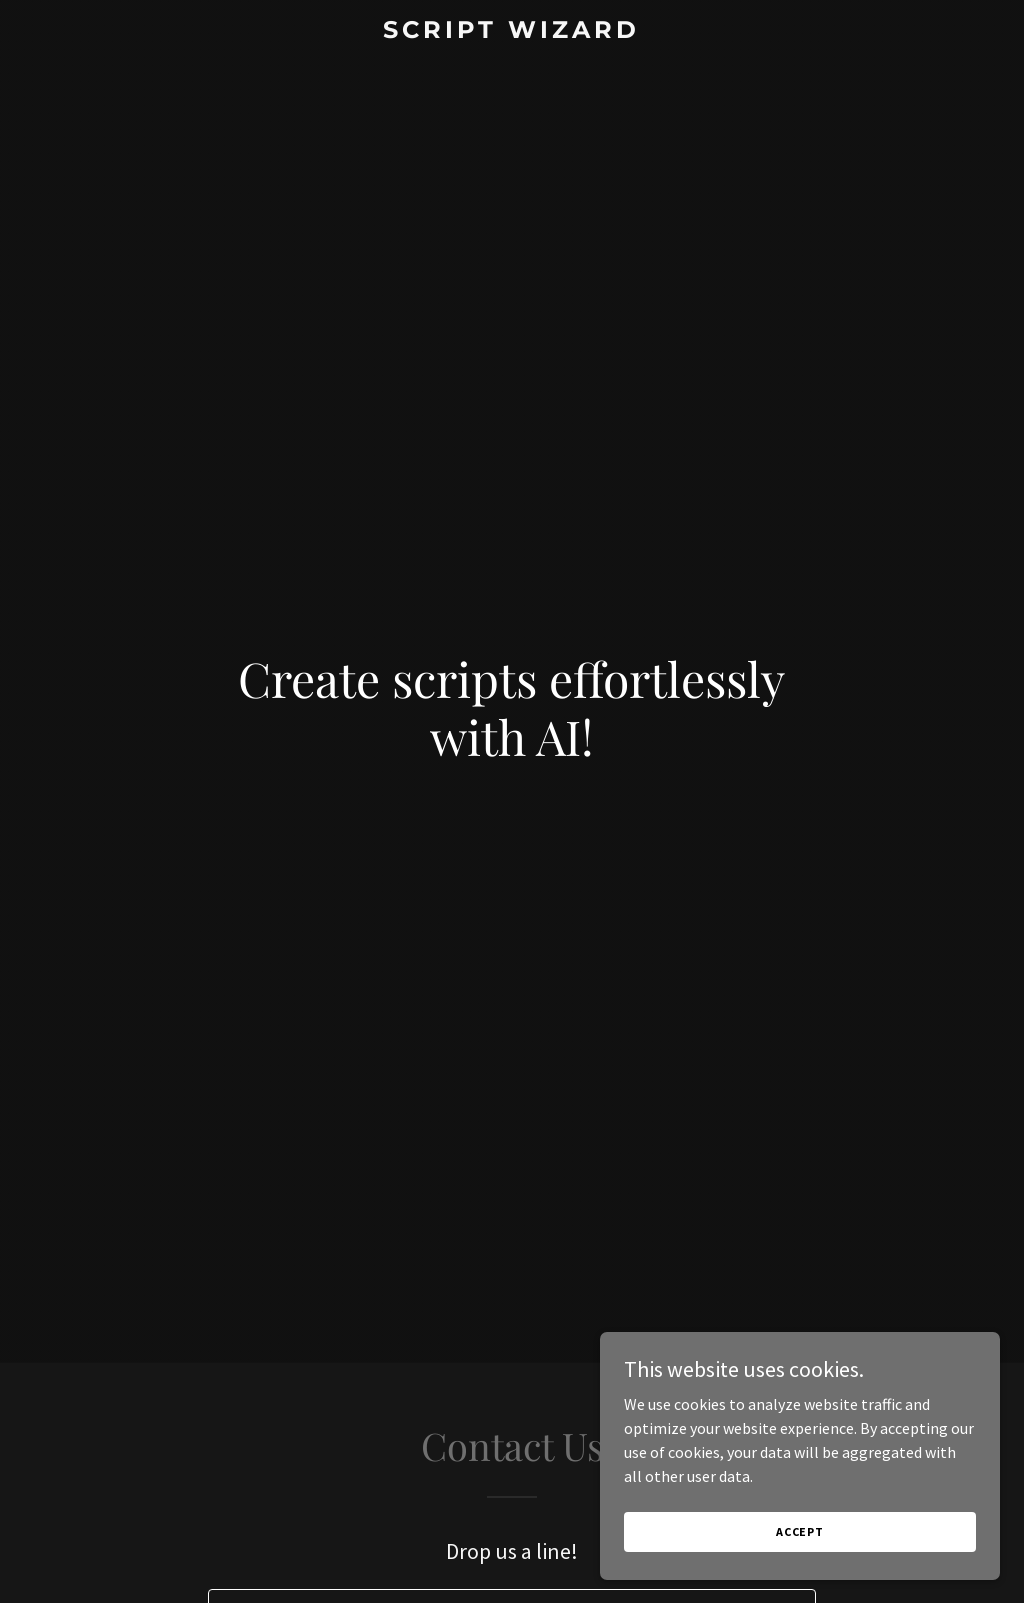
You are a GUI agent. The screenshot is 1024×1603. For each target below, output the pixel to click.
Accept (800, 1545)
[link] (511, 32)
